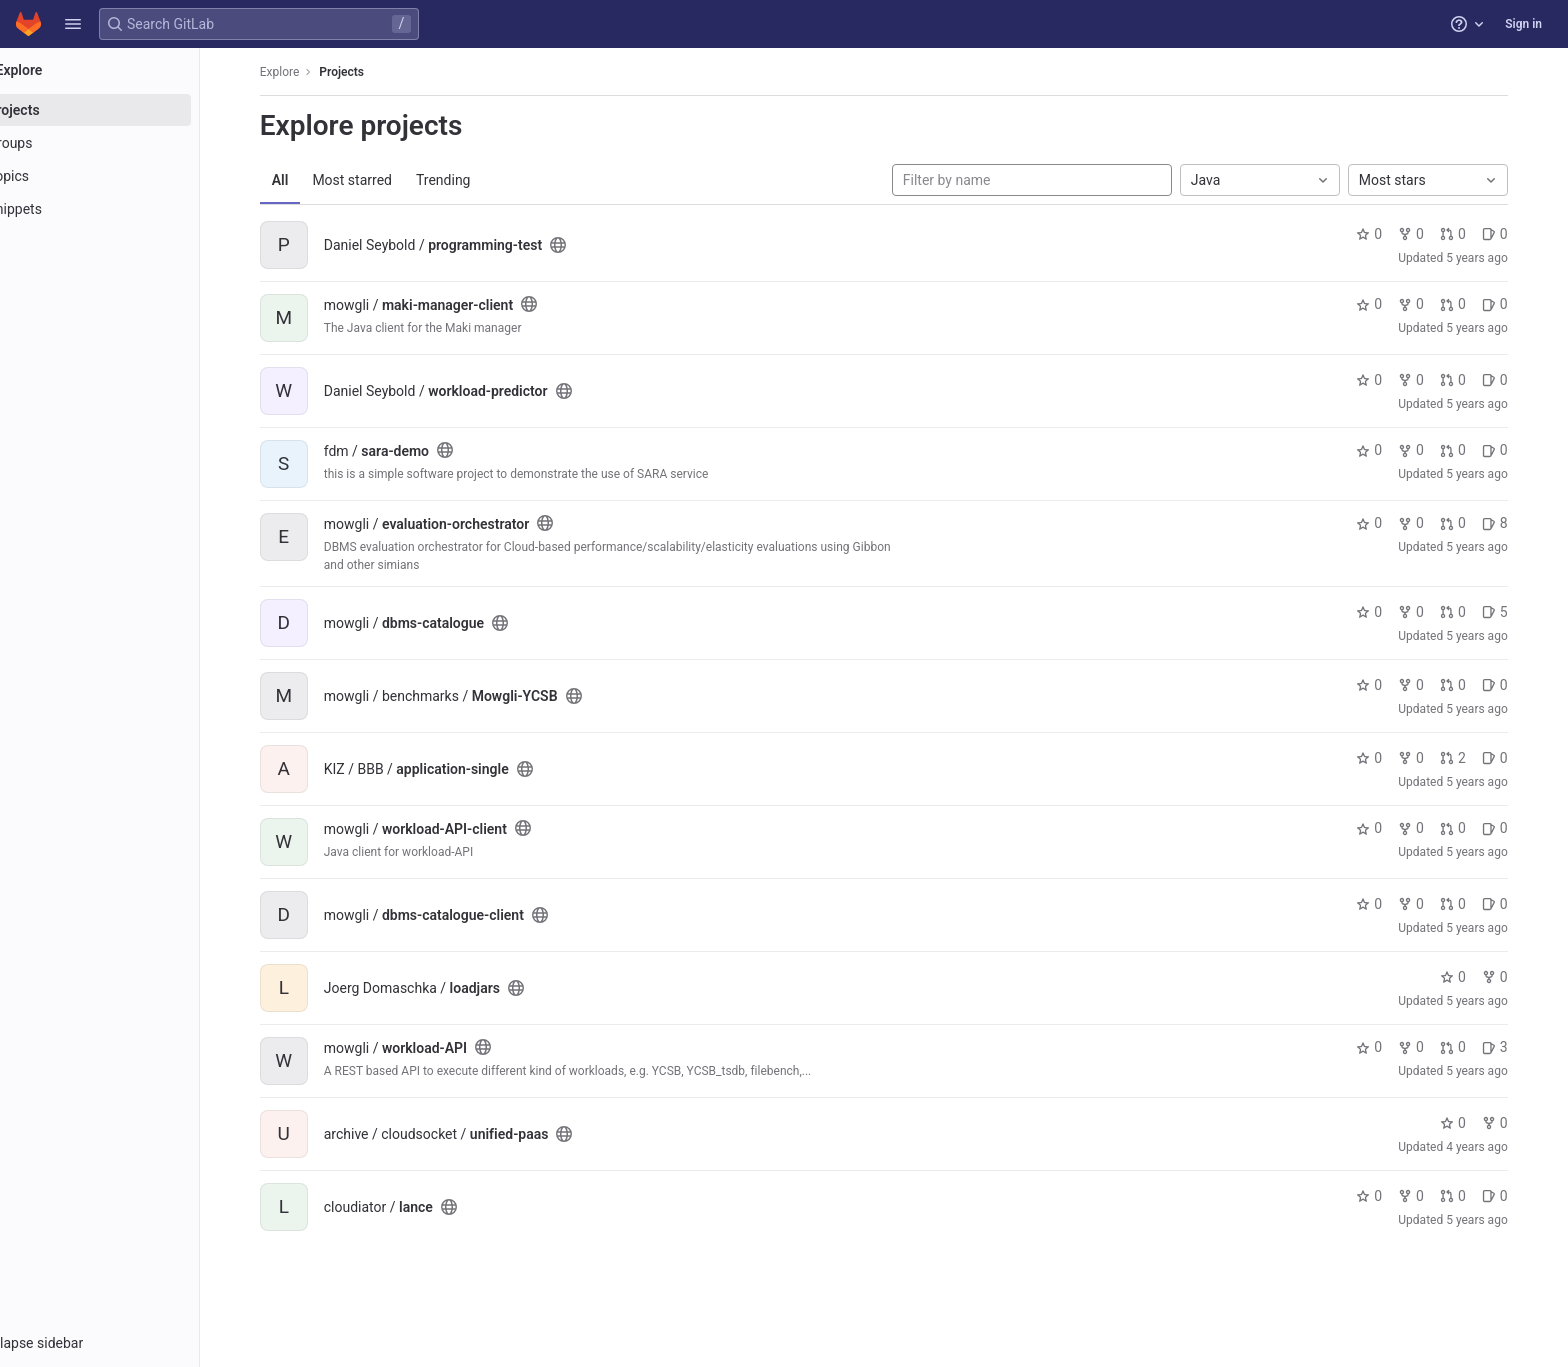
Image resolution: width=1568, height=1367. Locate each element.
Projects (370, 72)
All (308, 180)
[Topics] (127, 176)
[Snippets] (127, 209)
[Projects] (127, 110)
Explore (308, 72)
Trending (471, 180)
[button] (73, 24)
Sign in (1523, 24)
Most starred (381, 180)
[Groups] (127, 143)
